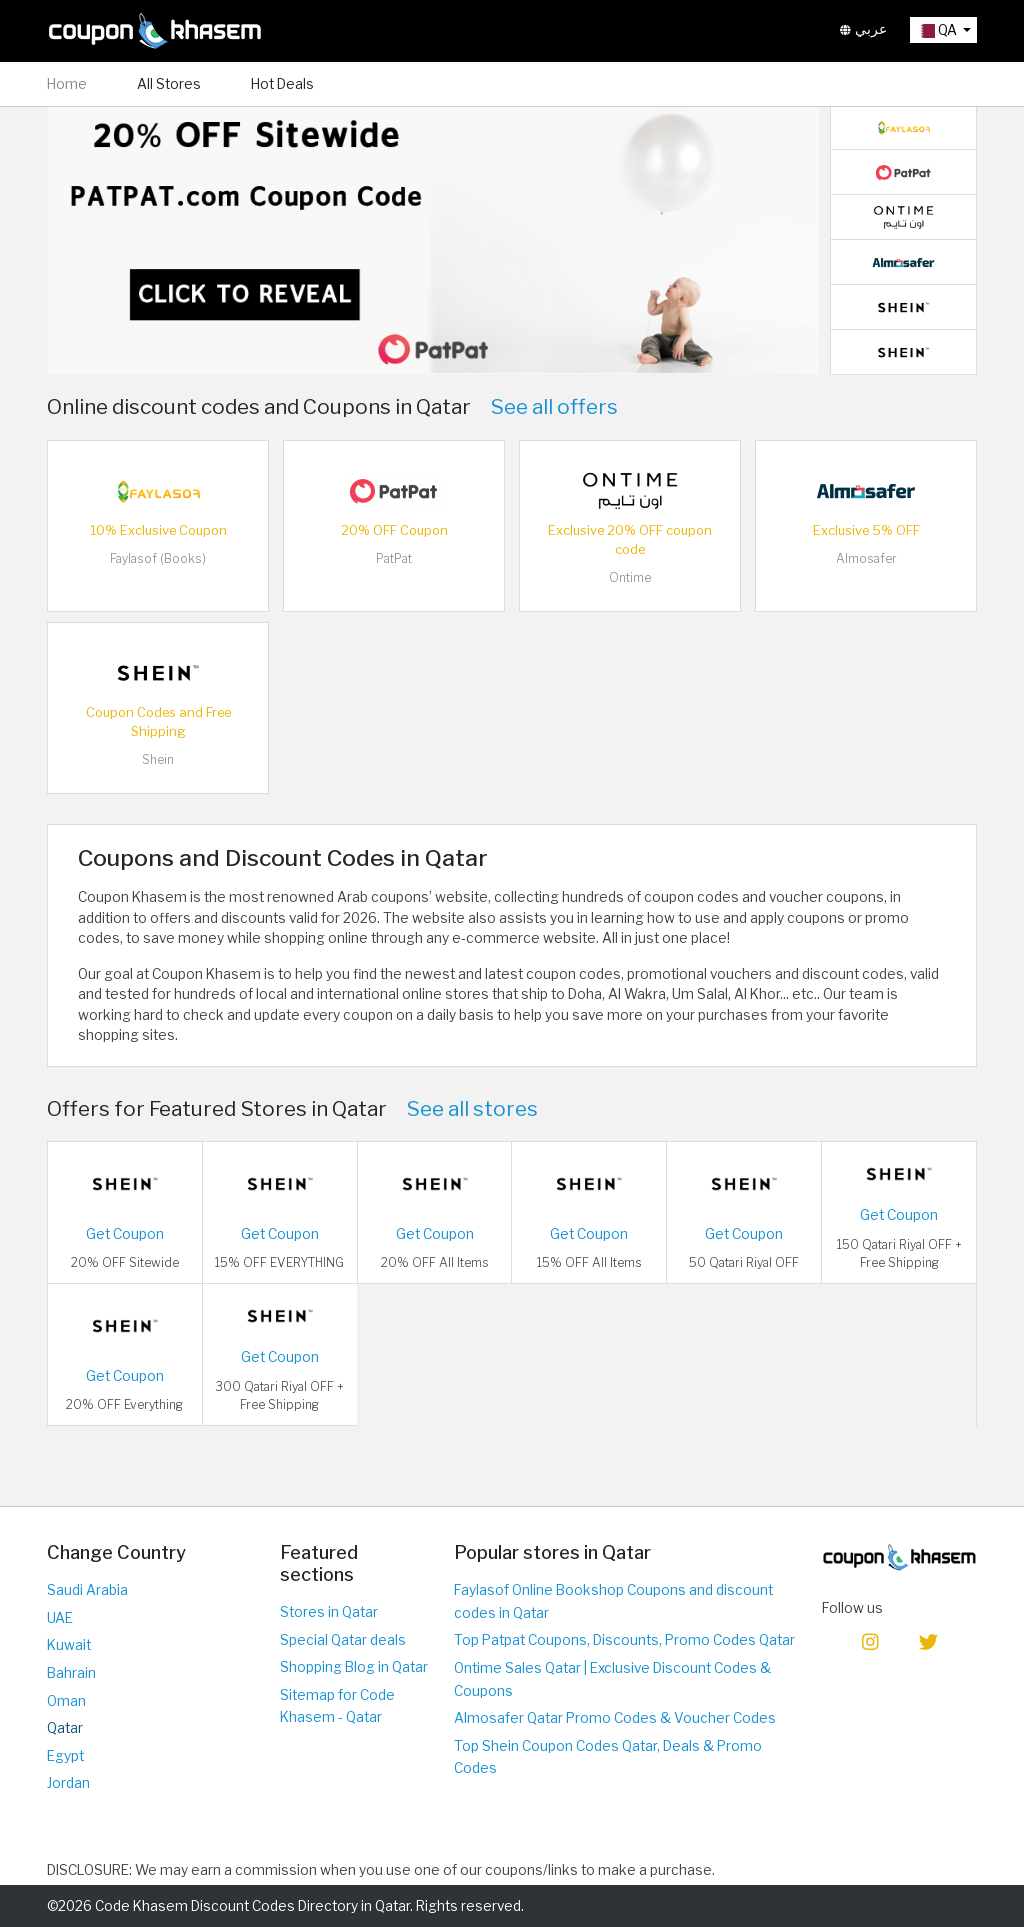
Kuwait (69, 1645)
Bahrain (71, 1673)
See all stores (472, 1108)
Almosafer (866, 558)
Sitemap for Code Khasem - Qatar (337, 1706)
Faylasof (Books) (158, 558)
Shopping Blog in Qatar (354, 1667)
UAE (60, 1618)
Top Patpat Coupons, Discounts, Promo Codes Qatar (624, 1640)
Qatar (65, 1728)
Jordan (68, 1783)
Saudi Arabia (87, 1590)
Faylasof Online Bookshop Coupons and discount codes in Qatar (613, 1601)
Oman (66, 1701)
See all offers (554, 406)
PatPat (394, 558)
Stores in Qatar (329, 1612)
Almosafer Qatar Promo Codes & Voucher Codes (615, 1718)
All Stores (169, 84)
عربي (863, 29)
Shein (158, 759)
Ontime (630, 577)
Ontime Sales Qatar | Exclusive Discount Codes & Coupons (612, 1679)
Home (67, 84)
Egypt (65, 1756)
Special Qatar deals (343, 1640)
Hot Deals (282, 84)
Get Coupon (125, 1234)
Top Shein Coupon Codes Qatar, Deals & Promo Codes (608, 1757)
